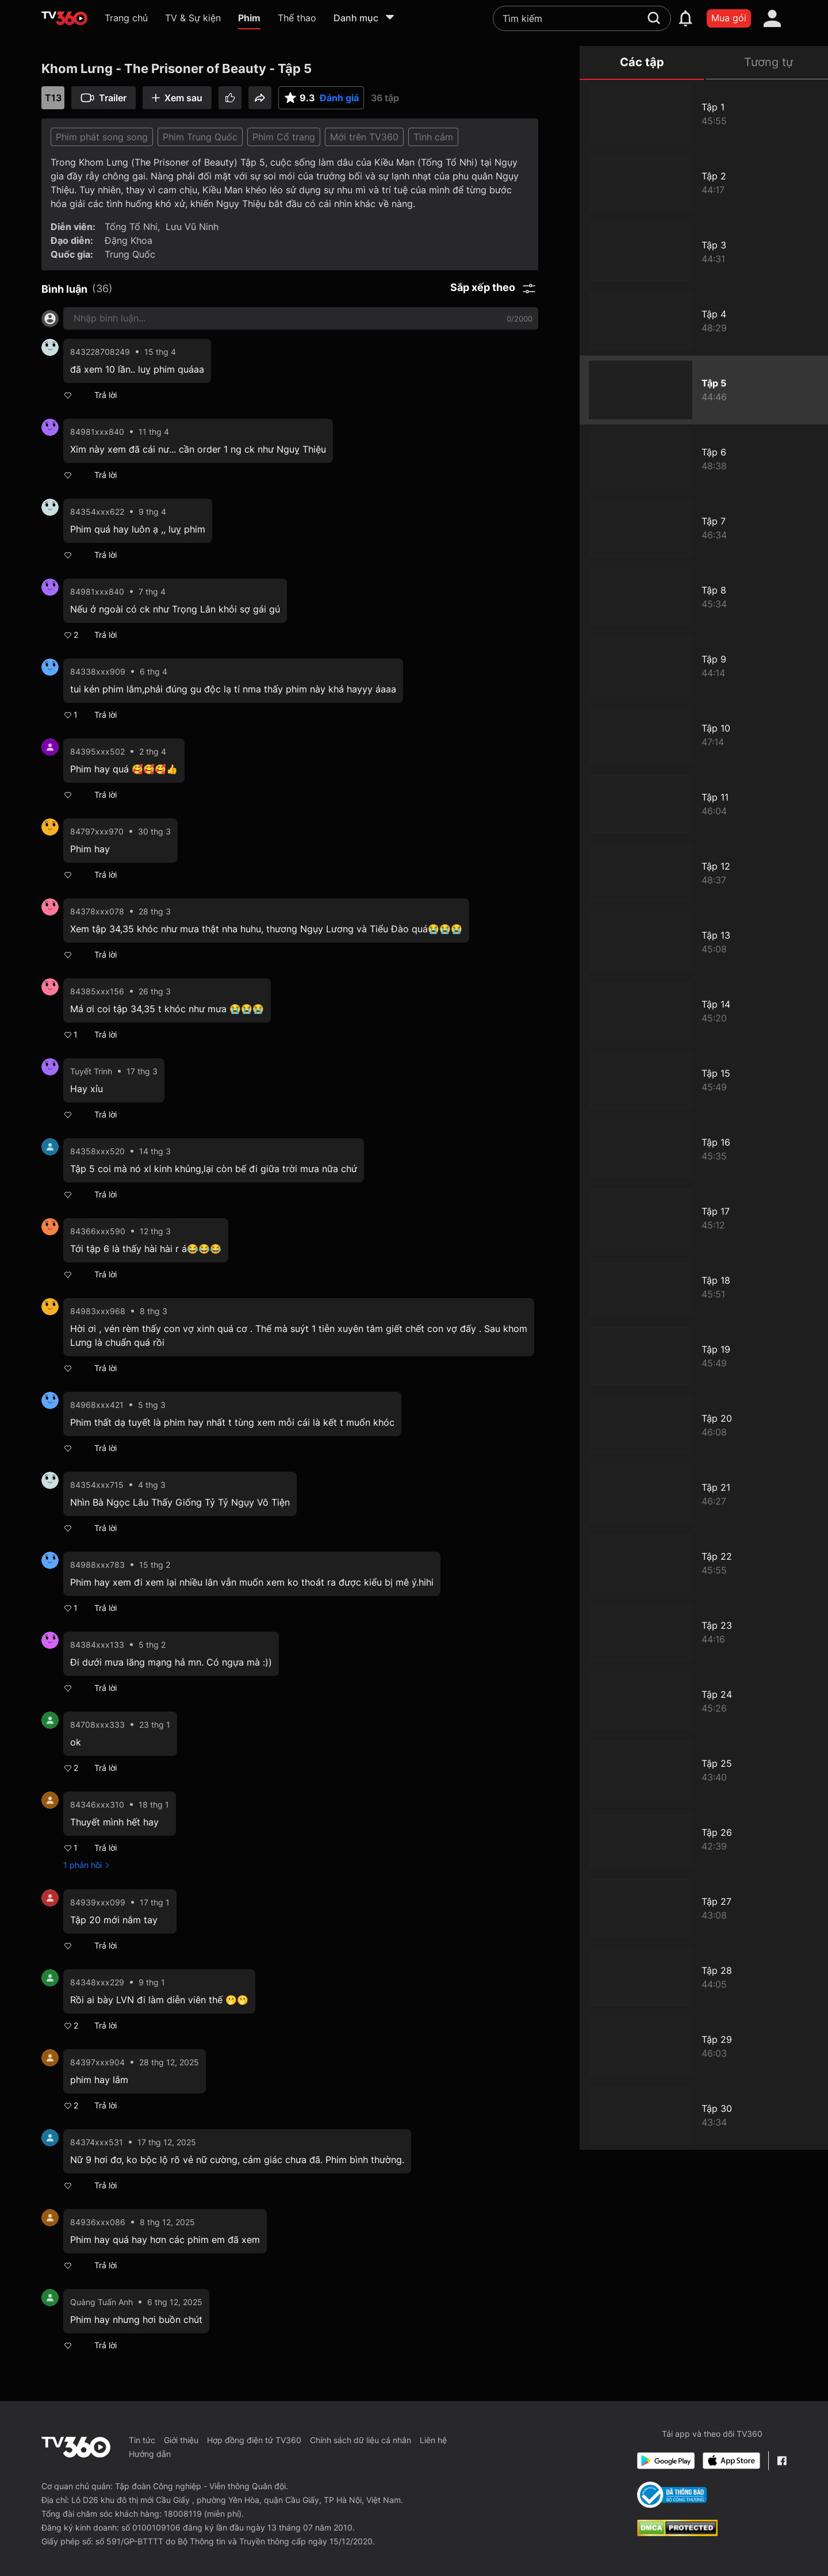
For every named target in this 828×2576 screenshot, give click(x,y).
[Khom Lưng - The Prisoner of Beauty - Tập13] (704, 942)
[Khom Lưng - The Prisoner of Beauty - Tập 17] (704, 1218)
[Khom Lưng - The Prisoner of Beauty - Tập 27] (704, 1908)
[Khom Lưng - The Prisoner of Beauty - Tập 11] (704, 804)
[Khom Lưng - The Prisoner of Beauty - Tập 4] (704, 320)
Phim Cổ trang (283, 137)
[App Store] (731, 2460)
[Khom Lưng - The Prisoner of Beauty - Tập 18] (704, 1287)
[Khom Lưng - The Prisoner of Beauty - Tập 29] (704, 2046)
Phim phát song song (102, 137)
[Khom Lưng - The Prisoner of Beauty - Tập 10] (704, 735)
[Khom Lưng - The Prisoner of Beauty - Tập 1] (704, 113)
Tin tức (142, 2440)
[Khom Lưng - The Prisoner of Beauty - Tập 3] (704, 251)
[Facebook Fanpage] (782, 2461)
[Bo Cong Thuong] (672, 2495)
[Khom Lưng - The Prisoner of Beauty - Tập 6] (704, 458)
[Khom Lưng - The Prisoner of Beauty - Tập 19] (704, 1356)
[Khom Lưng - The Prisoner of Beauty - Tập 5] (704, 389)
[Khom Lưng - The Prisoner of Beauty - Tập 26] (704, 1839)
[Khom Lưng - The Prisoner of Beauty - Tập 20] (704, 1425)
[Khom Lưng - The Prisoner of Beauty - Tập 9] (704, 666)
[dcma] (677, 2533)
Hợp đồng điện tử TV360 (254, 2440)
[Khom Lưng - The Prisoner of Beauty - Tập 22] (704, 1563)
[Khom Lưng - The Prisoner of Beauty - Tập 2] (704, 182)
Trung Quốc (130, 254)
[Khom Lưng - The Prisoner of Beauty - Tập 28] (704, 1977)
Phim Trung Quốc (200, 137)
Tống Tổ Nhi (131, 226)
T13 (53, 98)
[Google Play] (666, 2460)
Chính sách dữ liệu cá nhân (360, 2440)
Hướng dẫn (150, 2454)
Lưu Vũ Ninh (192, 226)
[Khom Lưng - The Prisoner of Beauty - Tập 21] (704, 1494)
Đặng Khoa (128, 240)
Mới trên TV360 (364, 137)
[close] (808, 34)
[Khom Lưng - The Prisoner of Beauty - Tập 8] (704, 596)
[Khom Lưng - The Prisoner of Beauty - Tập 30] (704, 2115)
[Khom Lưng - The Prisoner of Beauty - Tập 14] (704, 1011)
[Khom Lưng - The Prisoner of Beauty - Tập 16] (704, 1149)
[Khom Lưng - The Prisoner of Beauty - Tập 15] (704, 1080)
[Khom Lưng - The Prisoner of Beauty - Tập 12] (704, 873)
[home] (64, 18)
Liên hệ (433, 2440)
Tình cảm (433, 137)
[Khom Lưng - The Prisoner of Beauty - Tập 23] (704, 1632)
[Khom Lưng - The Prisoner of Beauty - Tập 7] (704, 527)
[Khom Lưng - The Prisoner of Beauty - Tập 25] (704, 1770)
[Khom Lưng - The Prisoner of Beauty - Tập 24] (704, 1701)
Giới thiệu (181, 2440)
